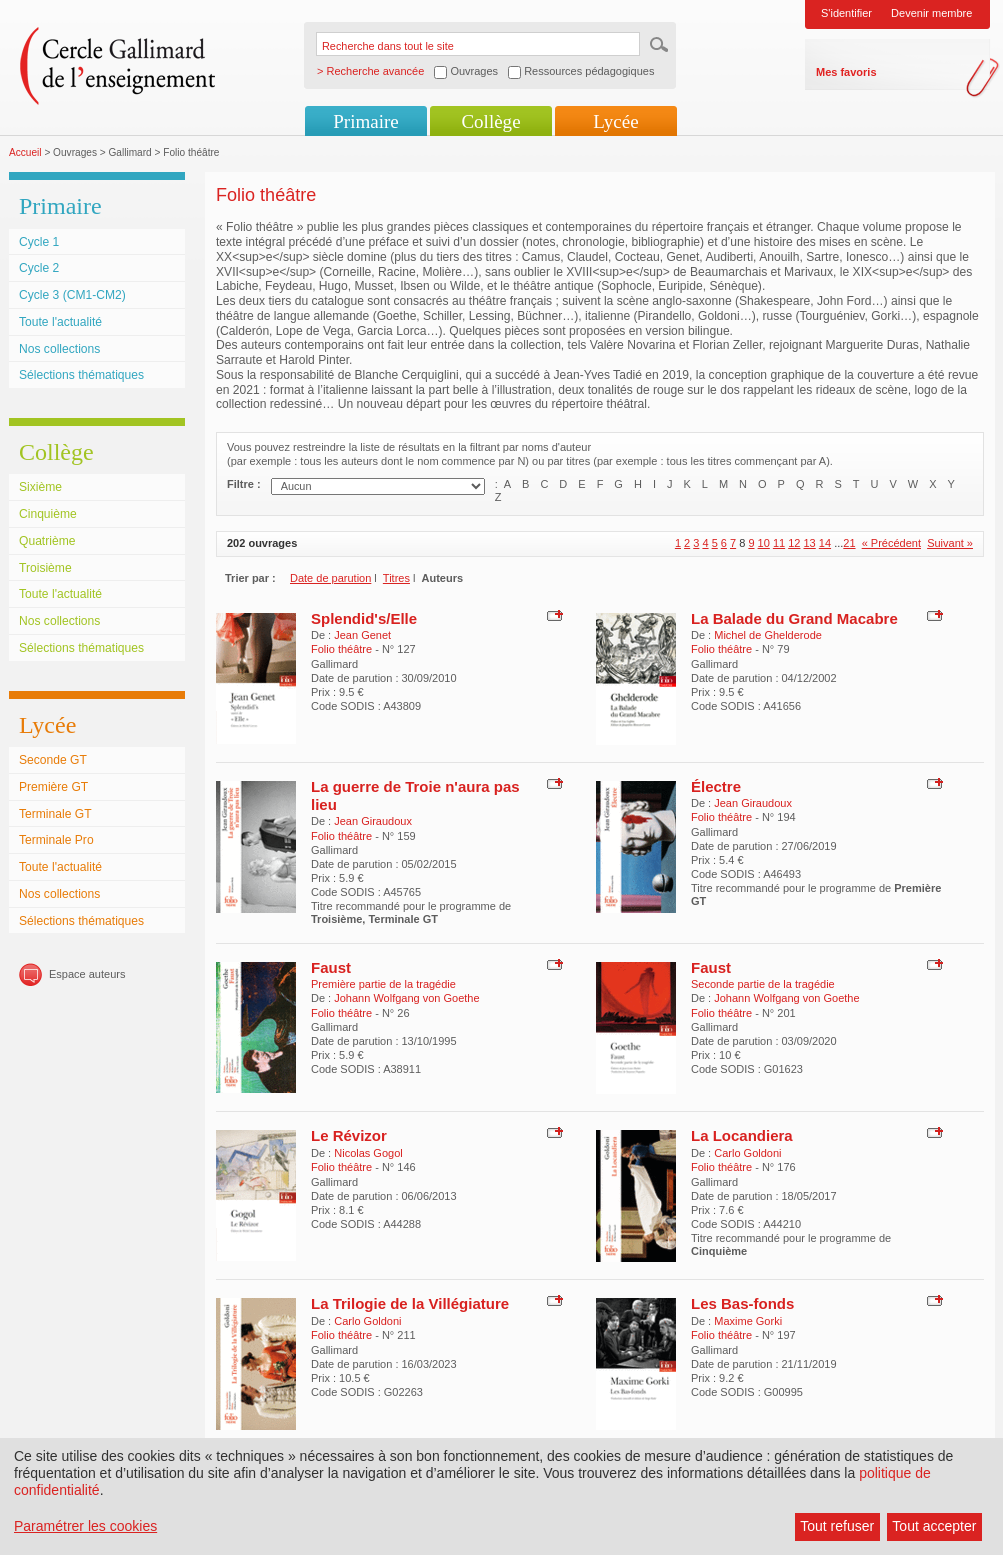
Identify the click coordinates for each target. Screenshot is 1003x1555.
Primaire (365, 121)
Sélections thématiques (81, 375)
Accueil (25, 152)
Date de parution (330, 578)
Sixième (40, 487)
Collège (490, 121)
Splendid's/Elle (364, 618)
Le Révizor (349, 1135)
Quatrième (47, 541)
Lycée (615, 121)
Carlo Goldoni (747, 1153)
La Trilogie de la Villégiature (410, 1303)
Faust (331, 967)
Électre (716, 786)
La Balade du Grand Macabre (794, 618)
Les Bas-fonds (742, 1303)
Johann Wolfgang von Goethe (406, 998)
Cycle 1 (39, 242)
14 (825, 543)
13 (810, 543)
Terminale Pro (56, 840)
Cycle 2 (39, 268)
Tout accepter (934, 1526)
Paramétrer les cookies (85, 1526)
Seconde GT (53, 760)
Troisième (45, 568)
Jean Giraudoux (373, 821)
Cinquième (48, 514)
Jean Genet (362, 635)
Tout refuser (837, 1526)
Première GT (53, 787)
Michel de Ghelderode (768, 635)
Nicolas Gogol (368, 1153)
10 (764, 543)
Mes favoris (846, 72)
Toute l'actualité (60, 322)
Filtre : (244, 484)
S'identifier (846, 13)
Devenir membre (931, 13)
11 (779, 543)
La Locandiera (742, 1135)
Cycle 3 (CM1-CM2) (72, 295)
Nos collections (59, 349)
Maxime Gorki (748, 1321)
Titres (396, 578)
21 (849, 543)
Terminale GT (55, 814)
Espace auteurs (87, 974)
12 (794, 543)
